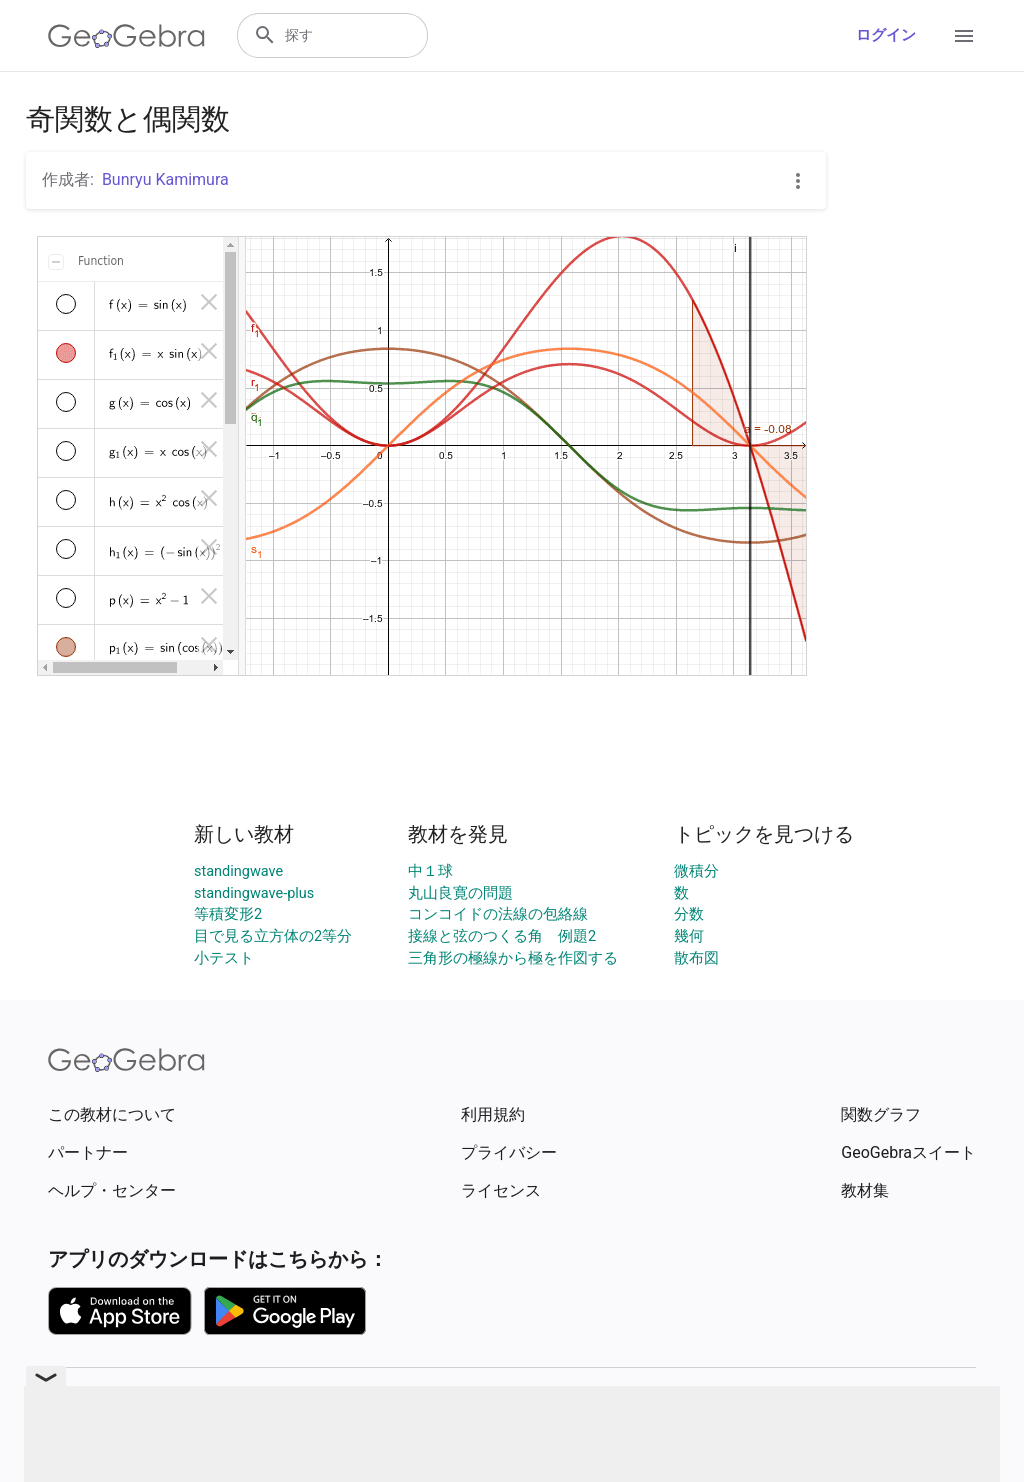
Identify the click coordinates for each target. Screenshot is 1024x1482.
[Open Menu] (964, 36)
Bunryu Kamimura (165, 179)
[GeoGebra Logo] (126, 36)
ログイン (886, 35)
